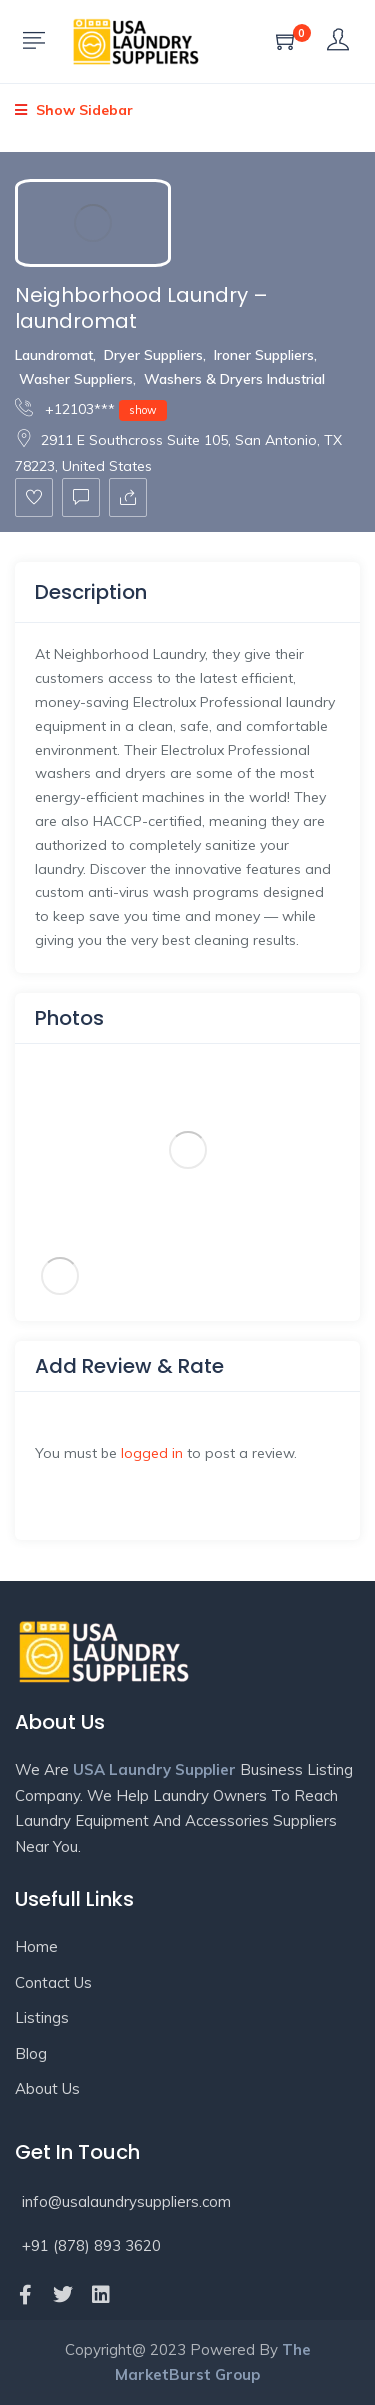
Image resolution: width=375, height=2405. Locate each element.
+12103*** (91, 408)
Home (36, 1946)
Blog (31, 2053)
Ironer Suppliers (264, 355)
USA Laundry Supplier (154, 1769)
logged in (152, 1453)
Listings (42, 2017)
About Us (47, 2088)
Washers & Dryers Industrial (234, 379)
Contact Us (53, 1982)
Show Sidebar (74, 110)
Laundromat (54, 355)
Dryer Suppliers (153, 355)
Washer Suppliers (76, 379)
